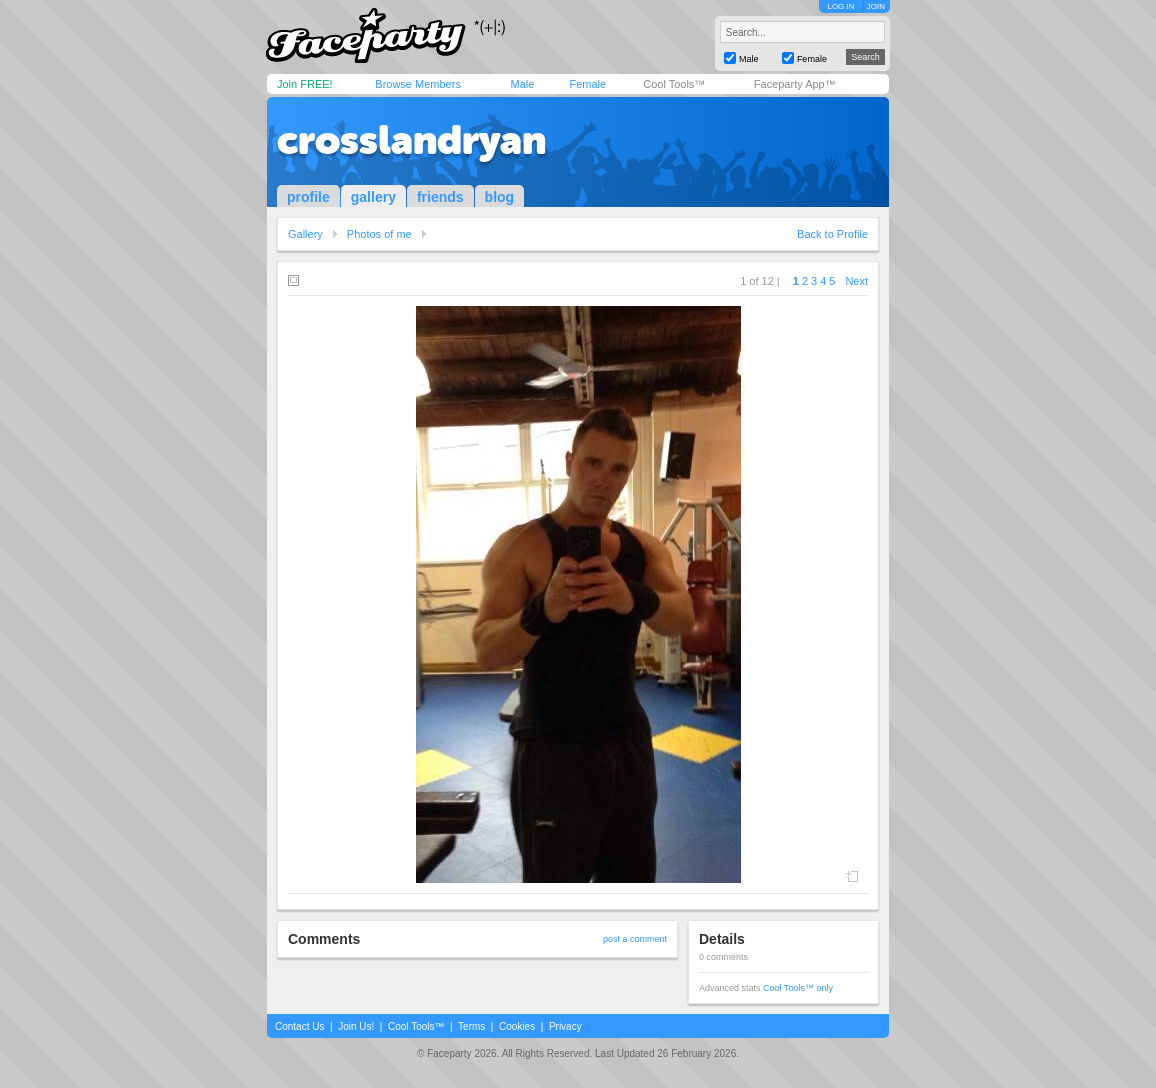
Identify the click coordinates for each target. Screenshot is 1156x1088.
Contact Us (299, 1026)
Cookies (517, 1026)
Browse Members (418, 84)
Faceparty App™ (795, 84)
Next (856, 281)
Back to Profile (832, 234)
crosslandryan (411, 140)
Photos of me (379, 234)
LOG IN (840, 6)
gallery (373, 197)
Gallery (305, 234)
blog (500, 197)
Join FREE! (305, 84)
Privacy (565, 1026)
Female (587, 84)
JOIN (876, 6)
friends (440, 197)
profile (308, 197)
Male (522, 84)
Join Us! (356, 1026)
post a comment (635, 939)
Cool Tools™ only (798, 988)
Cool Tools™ (674, 84)
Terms (471, 1026)
